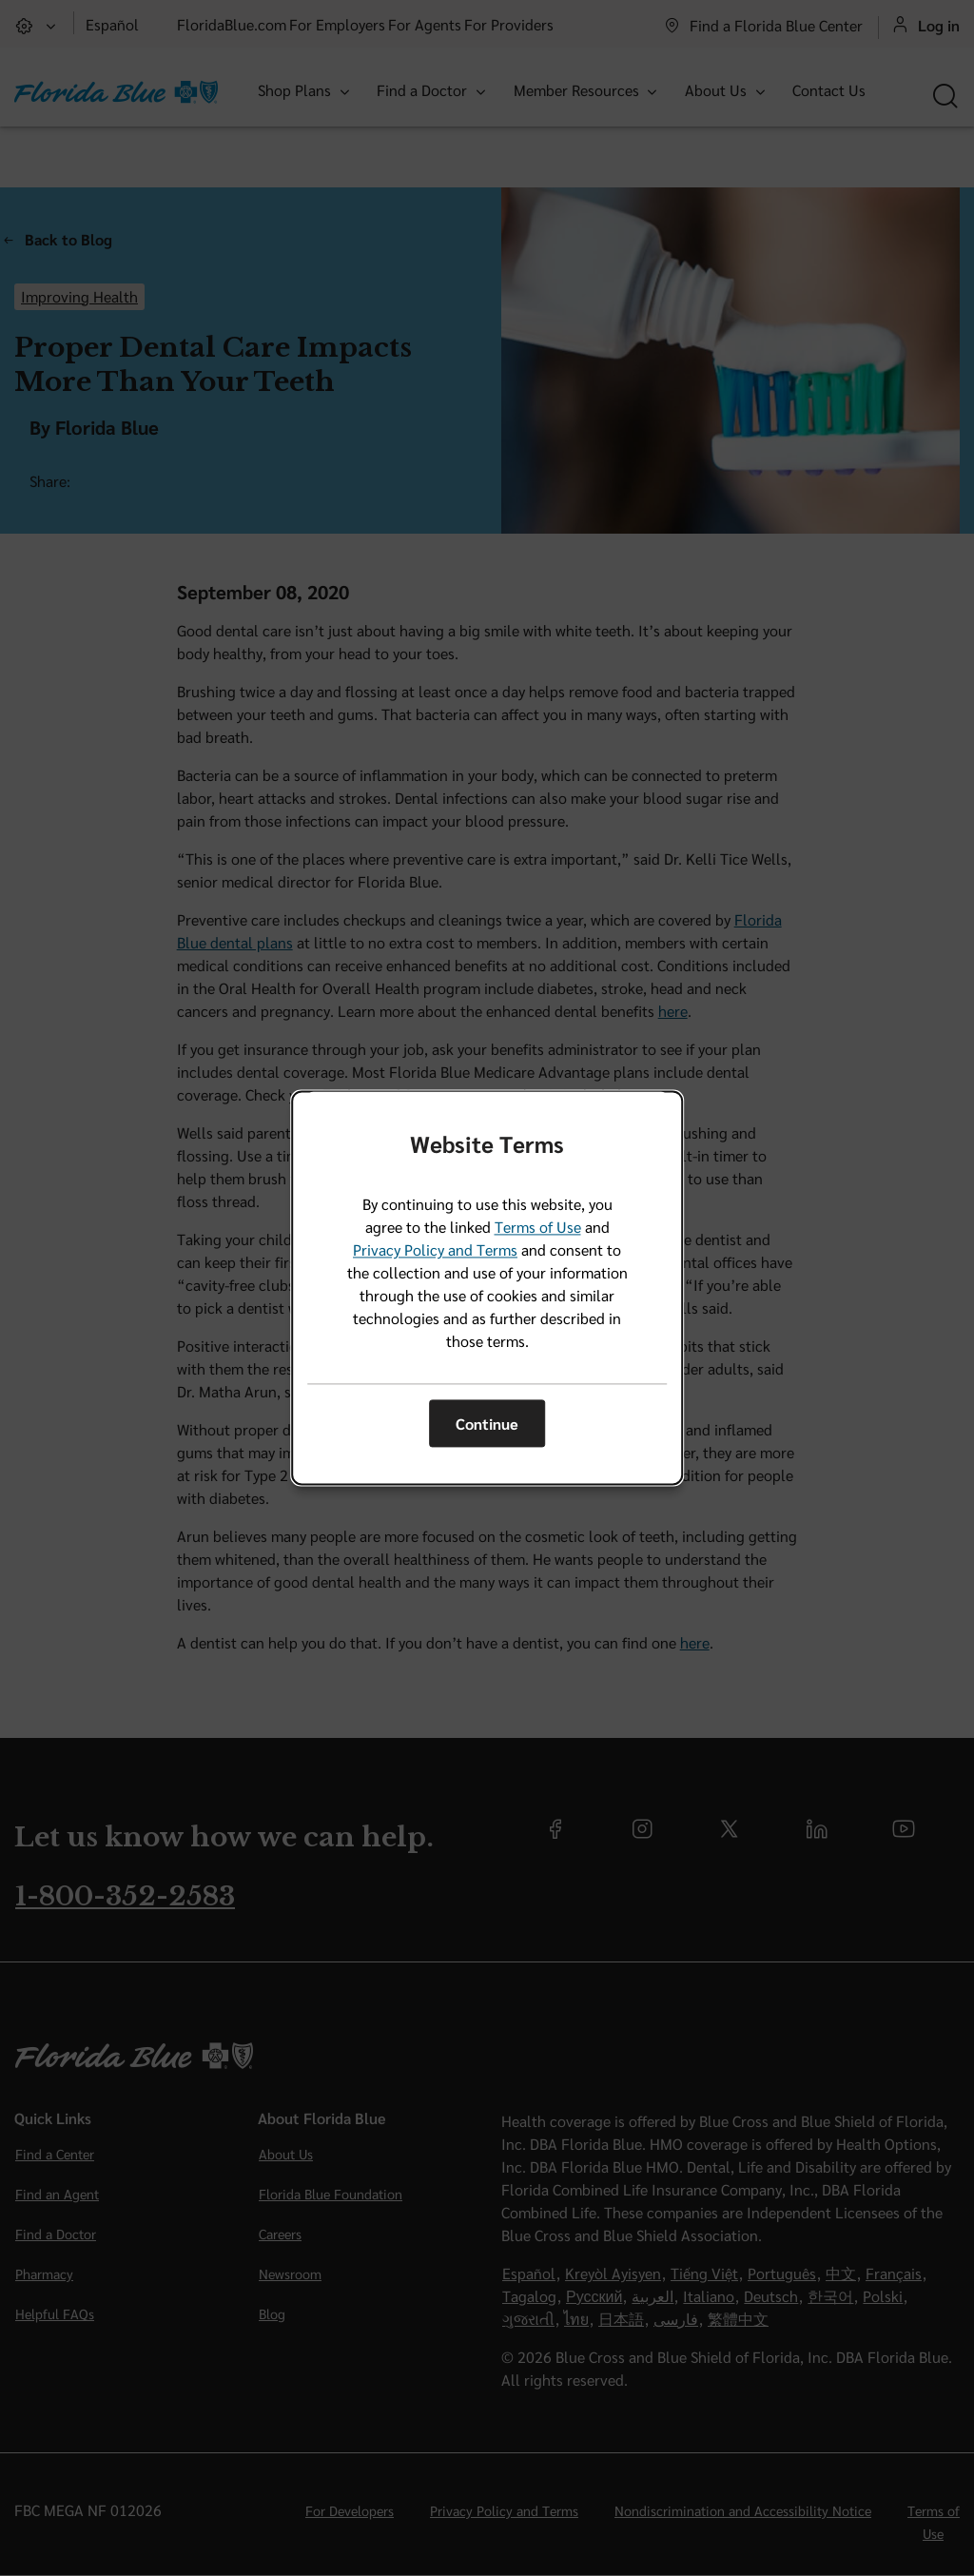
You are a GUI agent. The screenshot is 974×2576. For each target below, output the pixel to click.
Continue (487, 1424)
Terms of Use (538, 1228)
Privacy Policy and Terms (435, 1250)
